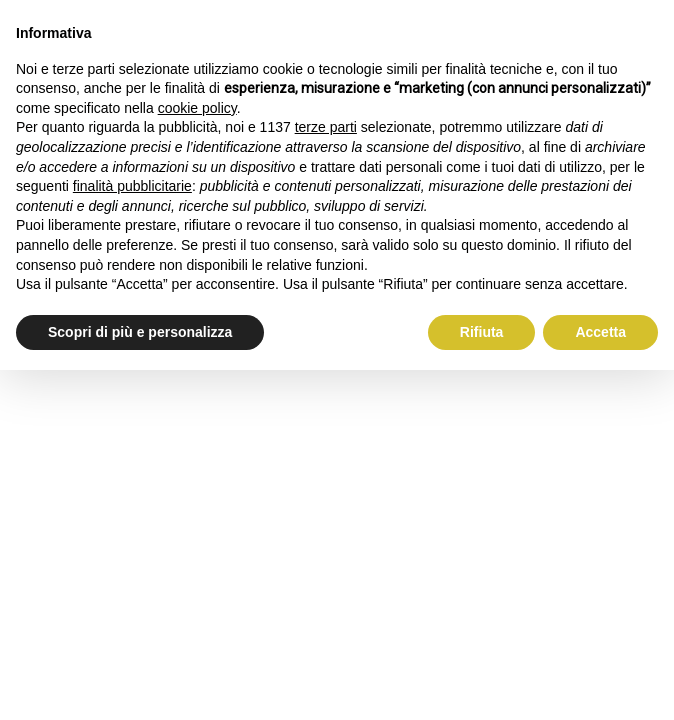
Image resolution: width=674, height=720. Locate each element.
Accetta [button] (600, 332)
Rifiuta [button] (482, 332)
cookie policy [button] (197, 108)
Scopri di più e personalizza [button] (140, 332)
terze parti (326, 127)
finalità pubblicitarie (132, 186)
